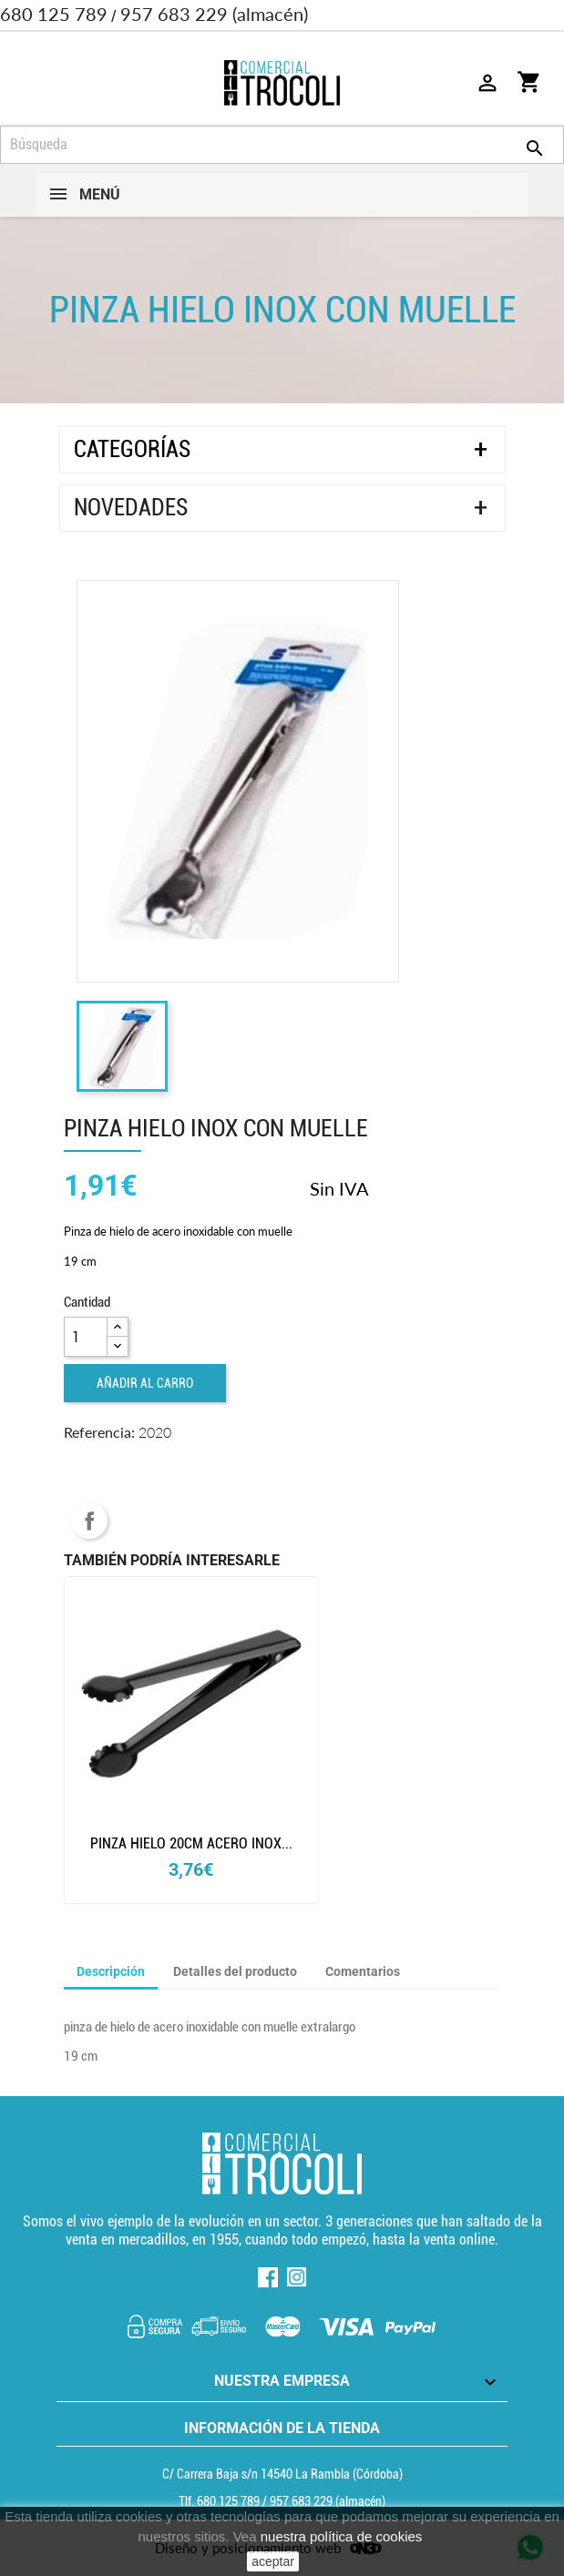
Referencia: (99, 1432)
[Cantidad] (86, 1337)
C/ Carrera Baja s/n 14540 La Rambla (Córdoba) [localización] (282, 2474)
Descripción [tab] (111, 1971)
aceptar (272, 2561)
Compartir (89, 1520)
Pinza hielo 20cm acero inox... (191, 1843)
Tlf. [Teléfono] (220, 2501)
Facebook (268, 2277)
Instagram (297, 2277)
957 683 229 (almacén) (214, 14)
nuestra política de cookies (342, 2536)
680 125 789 (54, 14)
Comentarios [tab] (362, 1971)
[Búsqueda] (282, 145)
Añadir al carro (145, 1383)
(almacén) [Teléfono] (327, 2501)
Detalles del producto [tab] (235, 1971)
